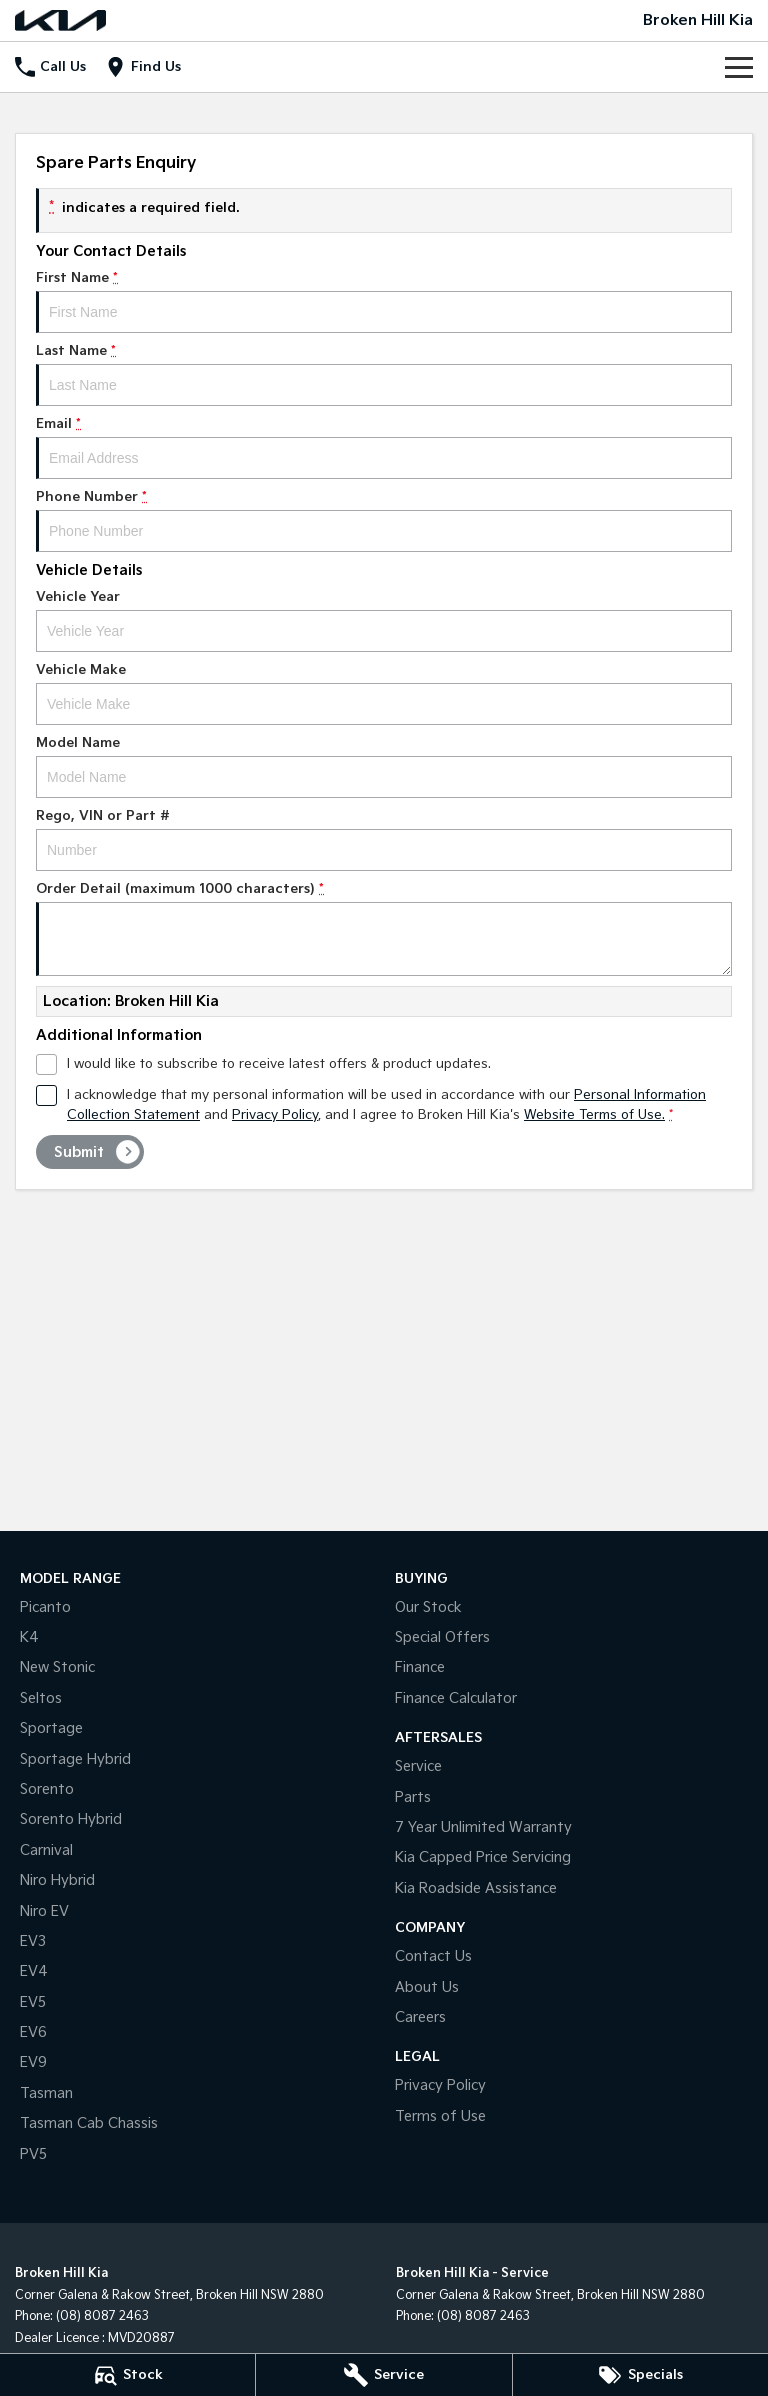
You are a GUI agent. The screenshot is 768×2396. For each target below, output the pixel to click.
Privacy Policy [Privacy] (275, 1115)
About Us (427, 1987)
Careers (420, 2017)
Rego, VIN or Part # (384, 839)
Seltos (41, 1698)
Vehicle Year (384, 620)
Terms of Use (440, 2116)
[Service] (383, 2375)
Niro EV (44, 1911)
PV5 (33, 2154)
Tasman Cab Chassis (89, 2123)
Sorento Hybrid (71, 1819)
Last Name (384, 374)
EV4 (34, 1971)
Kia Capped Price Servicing (483, 1857)
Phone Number (384, 520)
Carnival (46, 1850)
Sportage (51, 1728)
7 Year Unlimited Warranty (483, 1827)
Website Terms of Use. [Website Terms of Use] (594, 1115)
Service (418, 1766)
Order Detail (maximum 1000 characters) (384, 928)
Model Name (384, 766)
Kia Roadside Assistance (476, 1888)
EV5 (33, 2002)
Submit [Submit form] (79, 1152)
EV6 (33, 2032)
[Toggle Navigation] (739, 67)
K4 (29, 1637)
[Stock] (127, 2375)
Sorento (47, 1789)
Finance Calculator (456, 1698)
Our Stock (428, 1607)
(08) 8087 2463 (102, 2316)
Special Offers (442, 1637)
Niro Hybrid (57, 1880)
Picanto (45, 1607)
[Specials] (640, 2375)
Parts (413, 1797)
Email (384, 447)
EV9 (33, 2062)
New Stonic (57, 1667)
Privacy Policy (440, 2085)
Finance (420, 1667)
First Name (384, 301)
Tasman (46, 2093)
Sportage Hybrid (75, 1759)
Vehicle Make (384, 693)
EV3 (33, 1941)
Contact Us (433, 1956)
